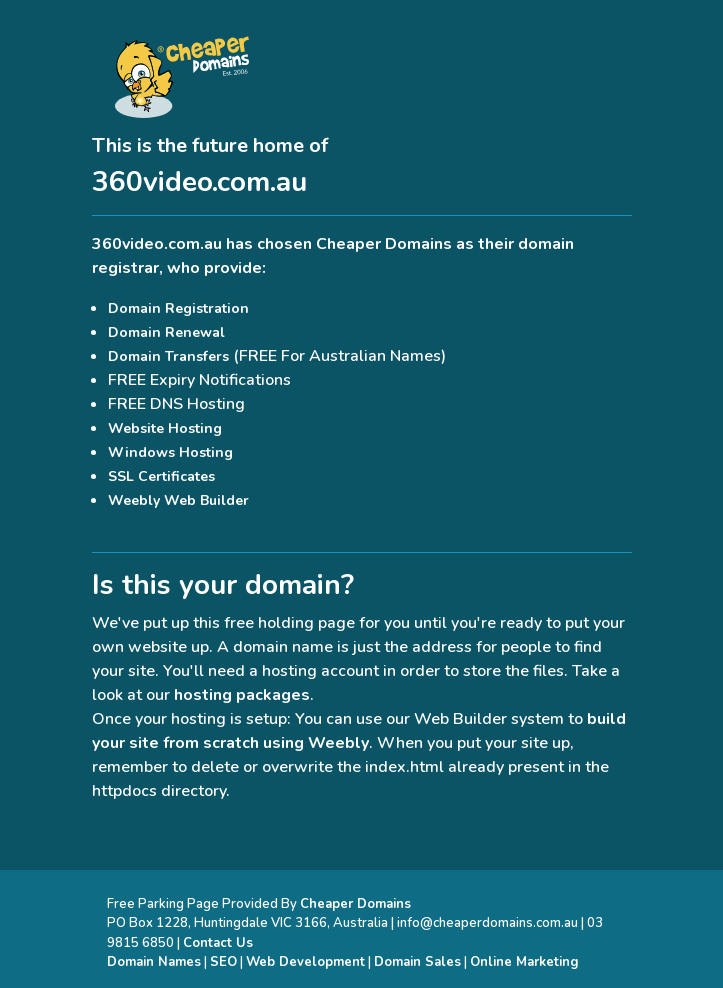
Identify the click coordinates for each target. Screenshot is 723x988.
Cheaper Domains (384, 244)
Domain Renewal (166, 332)
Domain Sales (417, 962)
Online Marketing (524, 962)
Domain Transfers (168, 356)
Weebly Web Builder (178, 500)
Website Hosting (165, 428)
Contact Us (218, 943)
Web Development (305, 962)
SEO (223, 962)
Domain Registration (178, 308)
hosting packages (242, 695)
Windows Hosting (170, 452)
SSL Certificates (161, 476)
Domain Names (154, 962)
